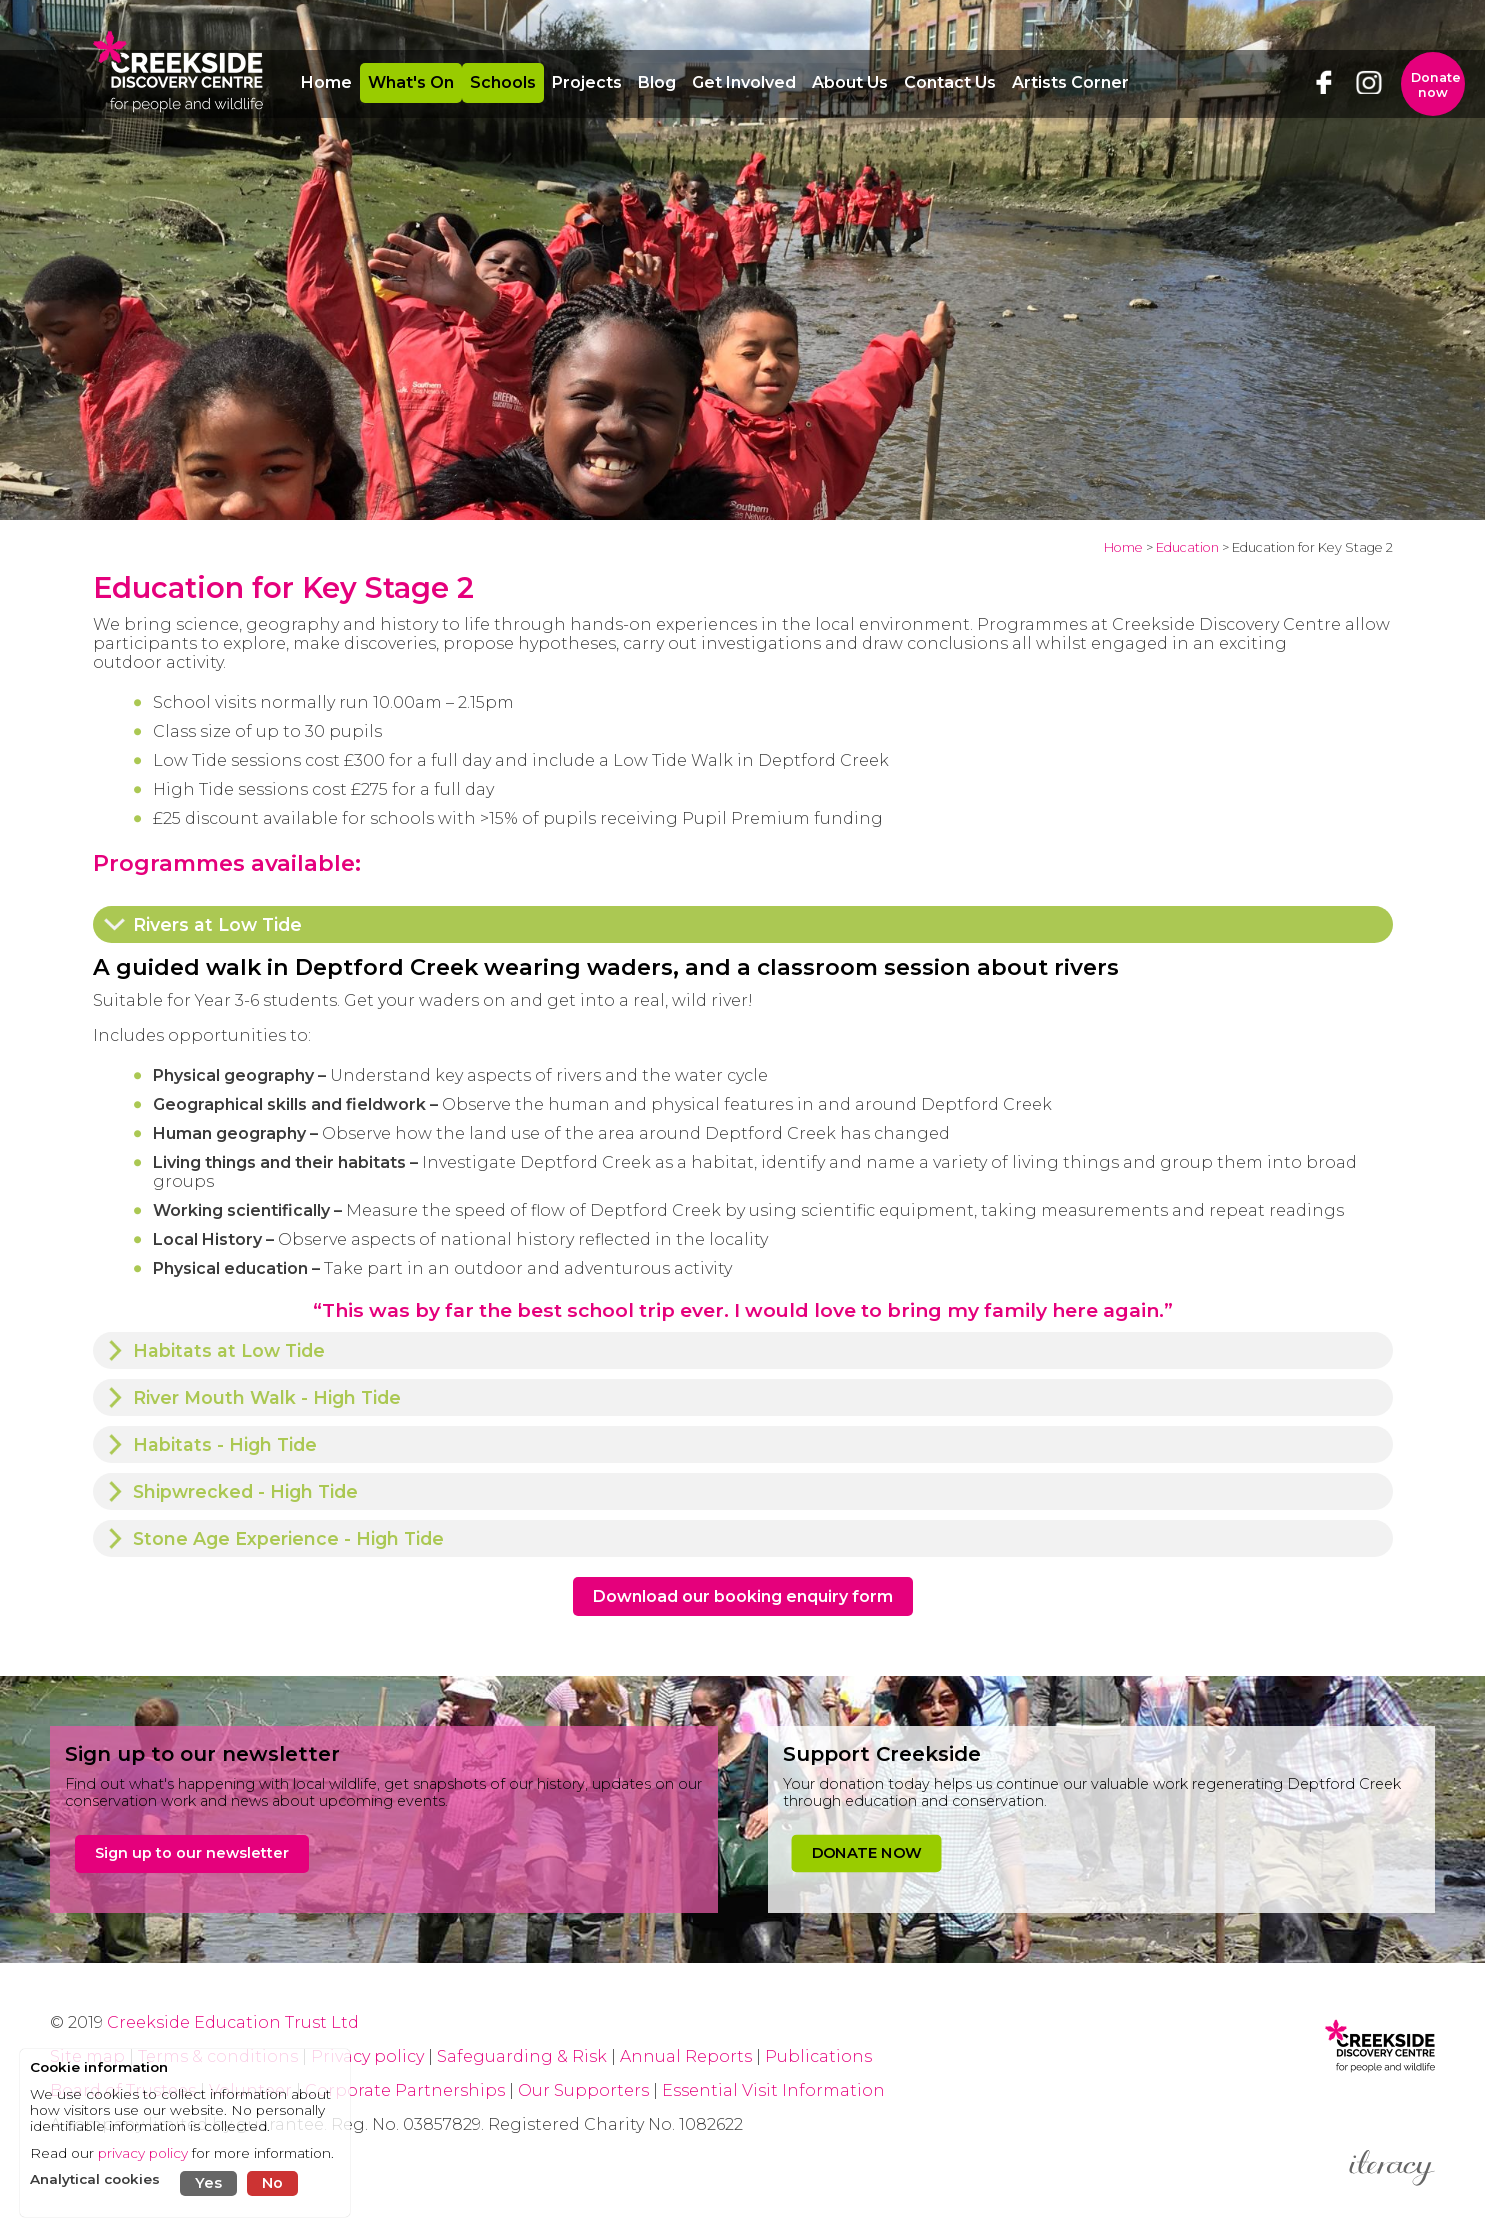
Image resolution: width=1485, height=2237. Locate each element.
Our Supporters (585, 2090)
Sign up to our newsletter (192, 1853)
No (272, 2183)
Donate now (1436, 85)
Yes (208, 2183)
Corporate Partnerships (405, 2090)
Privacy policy (367, 2056)
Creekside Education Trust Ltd (233, 2022)
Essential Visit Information (773, 2090)
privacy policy (143, 2153)
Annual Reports (688, 2056)
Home (1123, 547)
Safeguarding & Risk (522, 2056)
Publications (818, 2056)
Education (1187, 547)
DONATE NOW (865, 1853)
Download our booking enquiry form (743, 1596)
